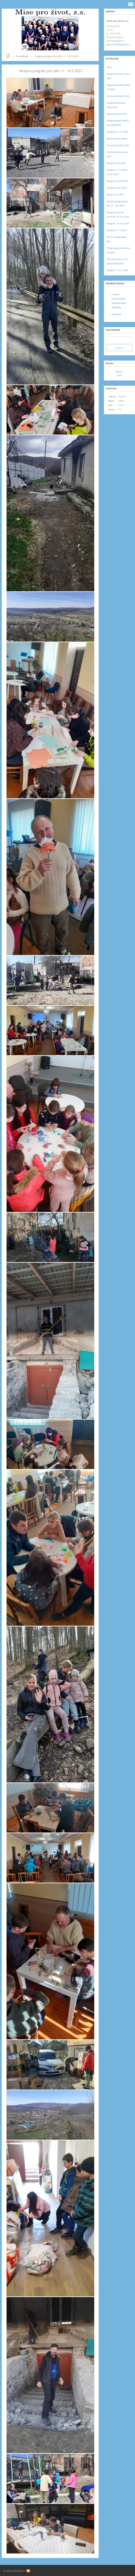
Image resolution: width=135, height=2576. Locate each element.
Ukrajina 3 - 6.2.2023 (116, 230)
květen (118, 371)
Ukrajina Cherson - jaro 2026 (117, 76)
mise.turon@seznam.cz (118, 44)
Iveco (109, 67)
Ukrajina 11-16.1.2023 (117, 270)
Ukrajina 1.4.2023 (115, 194)
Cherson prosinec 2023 (117, 145)
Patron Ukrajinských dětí (116, 239)
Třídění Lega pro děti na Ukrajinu (118, 250)
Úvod (8, 56)
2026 (119, 375)
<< (110, 373)
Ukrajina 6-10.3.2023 (116, 187)
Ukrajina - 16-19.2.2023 (117, 223)
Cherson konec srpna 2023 (117, 154)
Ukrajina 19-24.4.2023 (117, 181)
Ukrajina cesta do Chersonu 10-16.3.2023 (117, 214)
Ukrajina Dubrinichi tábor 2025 (116, 105)
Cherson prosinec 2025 (117, 96)
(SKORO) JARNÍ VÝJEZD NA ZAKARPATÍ (117, 123)
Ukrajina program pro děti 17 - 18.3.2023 (117, 203)
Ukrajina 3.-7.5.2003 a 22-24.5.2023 (117, 172)
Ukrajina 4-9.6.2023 (116, 163)
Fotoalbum (22, 56)
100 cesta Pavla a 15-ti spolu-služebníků (117, 261)
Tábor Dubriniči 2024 (116, 114)
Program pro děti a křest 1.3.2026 (118, 87)
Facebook (116, 314)
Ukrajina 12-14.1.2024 (117, 131)
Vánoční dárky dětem (116, 138)
